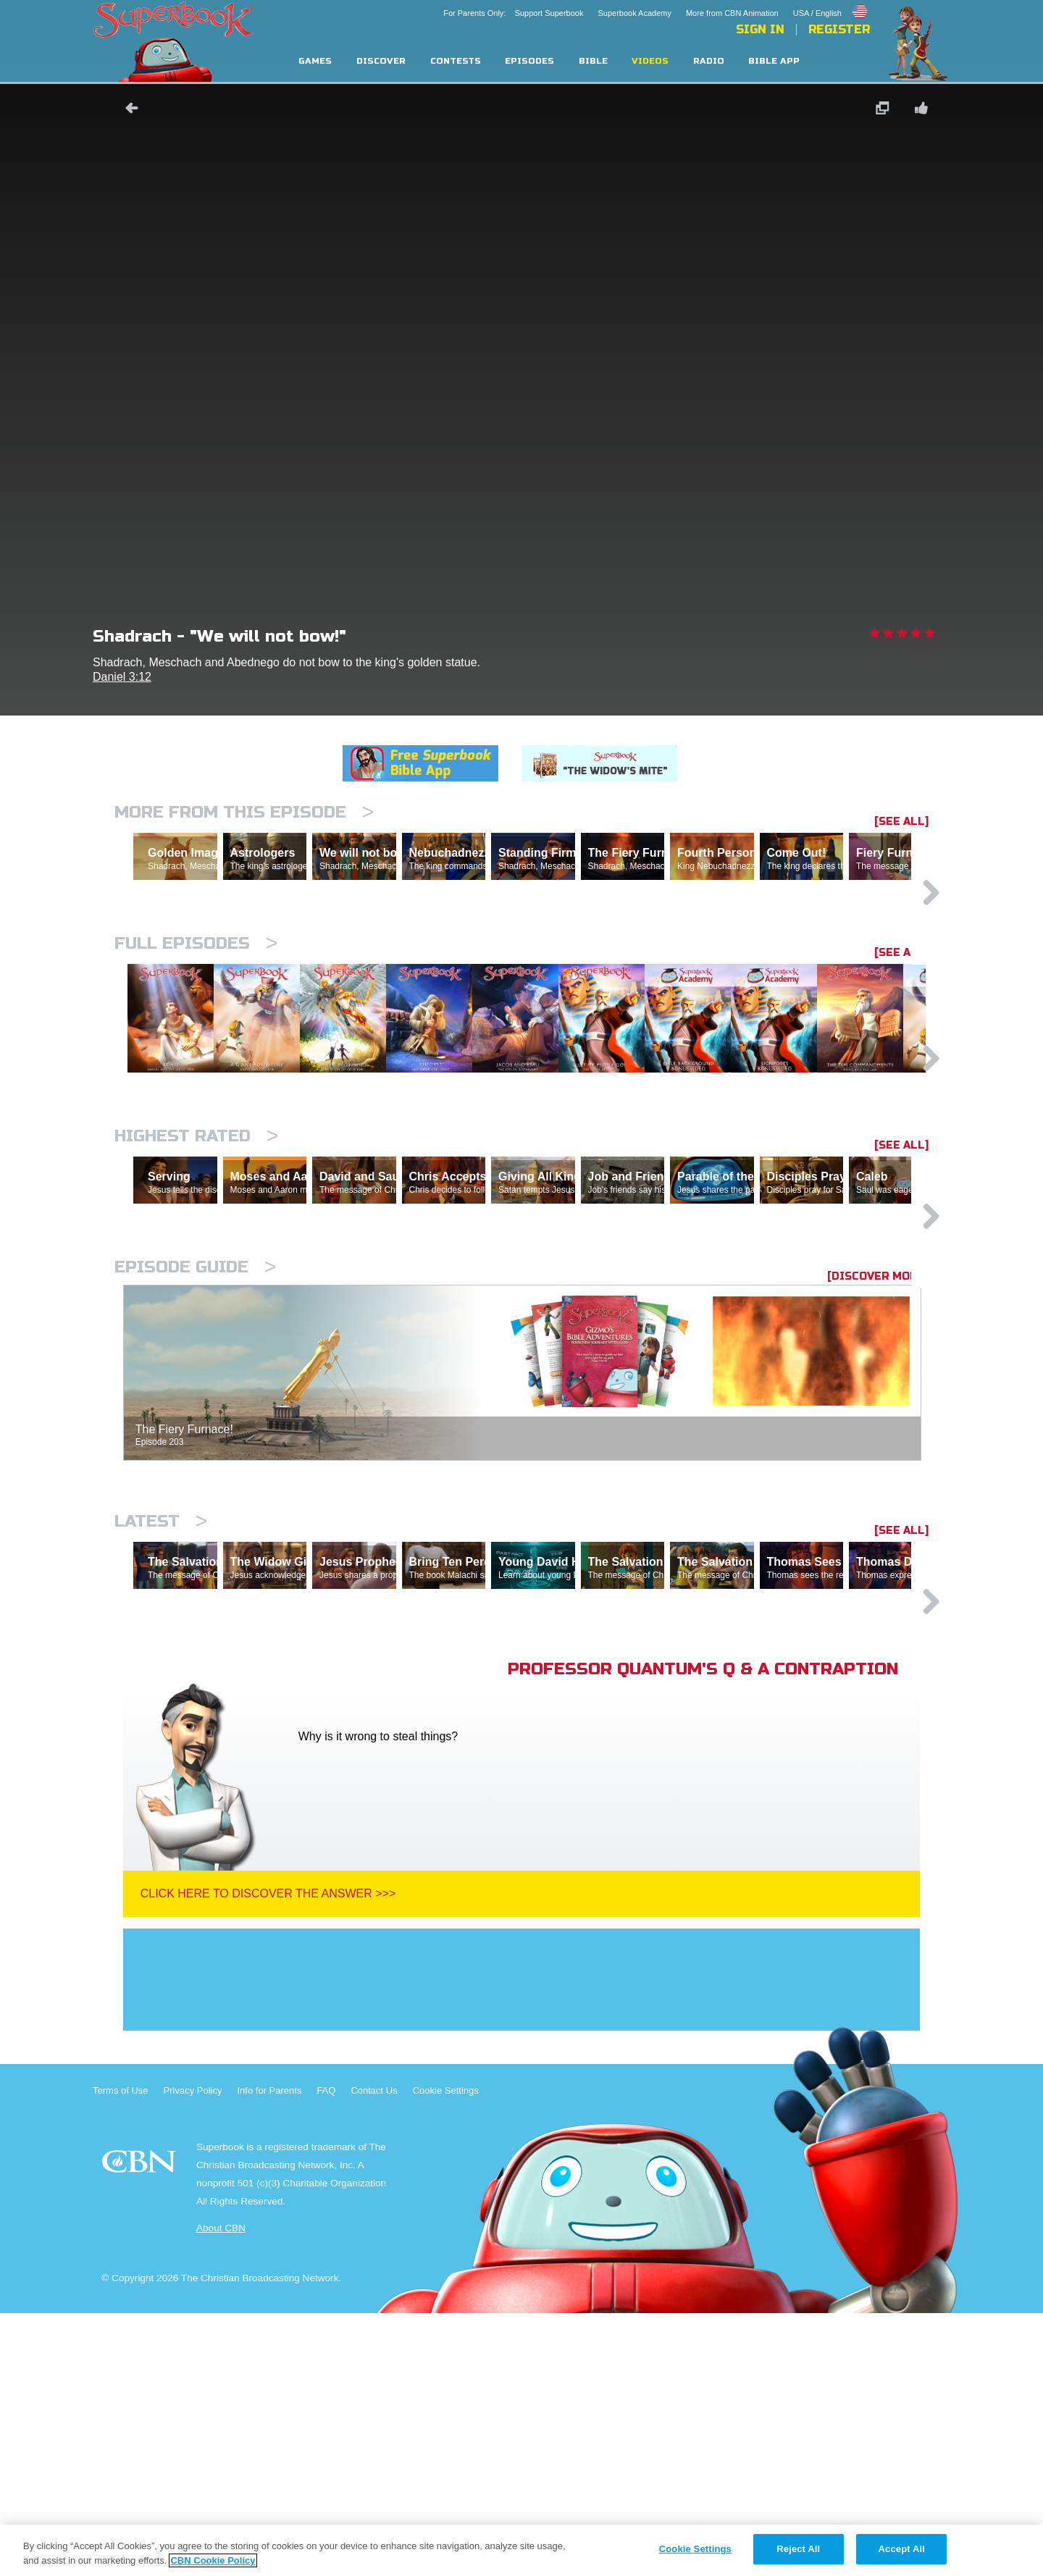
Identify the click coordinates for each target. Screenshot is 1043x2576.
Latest (160, 1721)
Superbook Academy (634, 13)
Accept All (902, 2548)
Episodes (529, 61)
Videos (650, 61)
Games (315, 61)
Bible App (774, 61)
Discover (381, 61)
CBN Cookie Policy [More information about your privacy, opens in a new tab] (212, 2560)
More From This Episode (244, 812)
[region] (521, 2550)
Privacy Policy (193, 2353)
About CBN (221, 2490)
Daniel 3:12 (122, 677)
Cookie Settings (446, 2353)
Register (839, 29)
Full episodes (195, 1006)
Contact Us (374, 2353)
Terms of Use (120, 2353)
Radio (708, 61)
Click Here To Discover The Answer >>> (268, 2156)
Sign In (760, 29)
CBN (140, 2428)
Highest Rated (196, 1273)
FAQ (326, 2353)
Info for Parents (270, 2353)
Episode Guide (195, 1467)
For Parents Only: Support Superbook (513, 13)
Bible (593, 61)
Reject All (798, 2548)
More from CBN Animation (732, 13)
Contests (455, 61)
